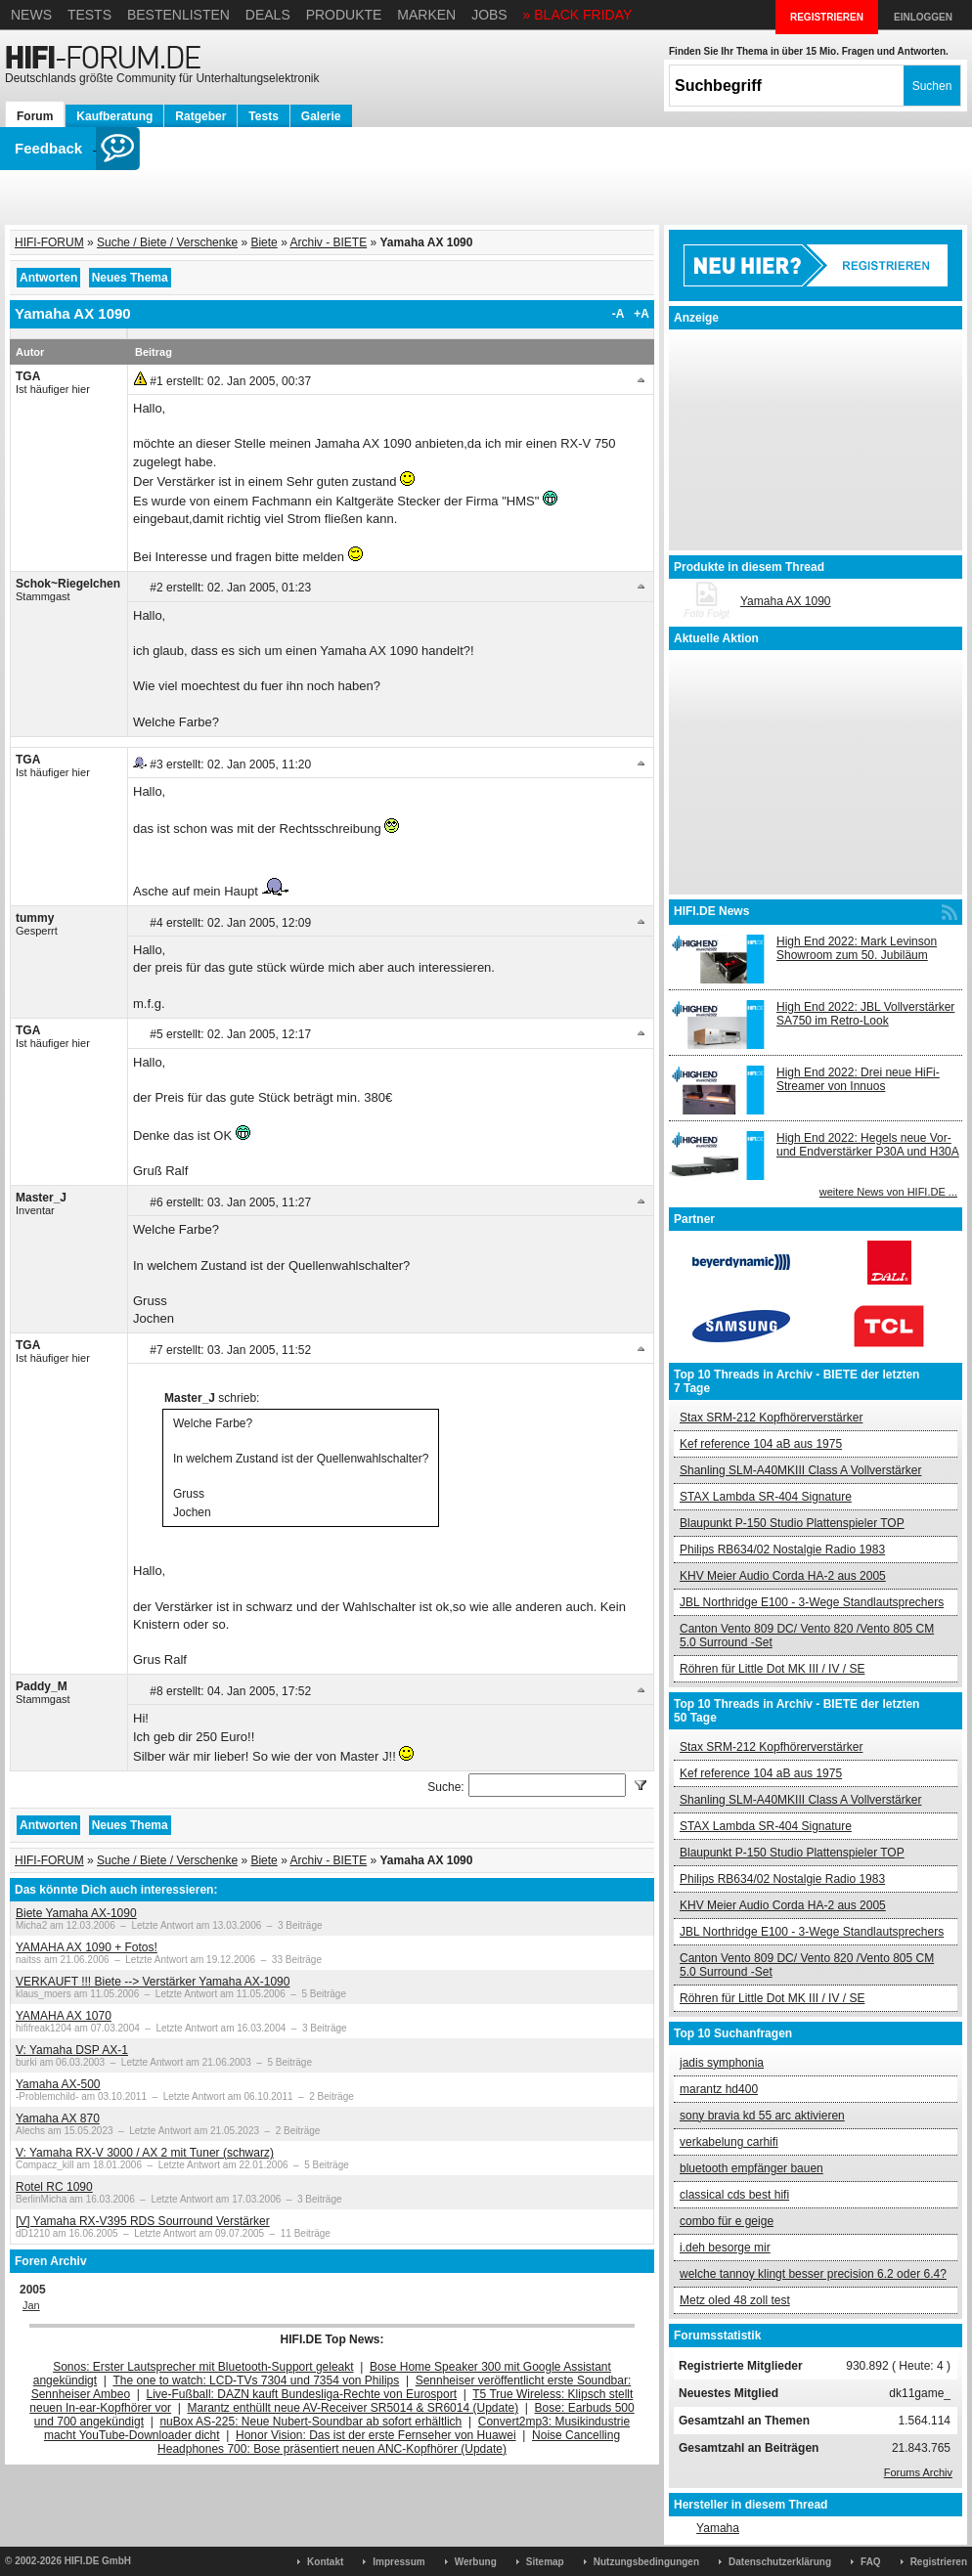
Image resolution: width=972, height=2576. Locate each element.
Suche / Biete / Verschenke (167, 242)
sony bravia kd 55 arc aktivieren (762, 2115)
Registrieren (938, 2561)
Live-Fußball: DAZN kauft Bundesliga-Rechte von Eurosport (302, 2394)
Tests (89, 14)
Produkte (344, 14)
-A (618, 314)
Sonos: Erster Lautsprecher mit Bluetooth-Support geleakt (203, 2367)
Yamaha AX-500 (58, 2084)
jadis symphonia (722, 2063)
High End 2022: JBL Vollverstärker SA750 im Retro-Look (865, 1013)
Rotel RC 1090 (54, 2187)
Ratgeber (200, 116)
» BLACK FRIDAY (578, 14)
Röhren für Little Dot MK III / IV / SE (772, 1669)
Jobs (489, 14)
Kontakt (325, 2561)
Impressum (398, 2561)
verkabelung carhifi (729, 2142)
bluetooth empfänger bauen (751, 2168)
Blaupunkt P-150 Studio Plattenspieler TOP (792, 1523)
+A (641, 314)
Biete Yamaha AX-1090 (76, 1913)
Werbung (476, 2561)
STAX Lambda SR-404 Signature (766, 1497)
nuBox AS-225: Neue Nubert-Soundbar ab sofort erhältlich (310, 2421)
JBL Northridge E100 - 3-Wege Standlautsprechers (812, 1602)
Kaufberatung (114, 116)
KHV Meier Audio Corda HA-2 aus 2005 (783, 1576)
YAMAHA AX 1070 (63, 2016)
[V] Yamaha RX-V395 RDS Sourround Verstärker (143, 2221)
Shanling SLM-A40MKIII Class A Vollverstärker (800, 1470)
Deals (267, 14)
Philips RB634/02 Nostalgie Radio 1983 (782, 1549)
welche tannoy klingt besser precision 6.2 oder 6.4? (813, 2274)
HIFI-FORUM (49, 242)
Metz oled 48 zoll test (735, 2300)
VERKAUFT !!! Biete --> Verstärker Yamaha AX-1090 (152, 1981)
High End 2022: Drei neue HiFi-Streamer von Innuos (858, 1079)
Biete (263, 242)
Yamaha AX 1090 (785, 601)
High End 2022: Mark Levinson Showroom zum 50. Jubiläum (856, 948)
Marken (426, 14)
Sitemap (545, 2561)
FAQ (871, 2561)
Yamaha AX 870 (58, 2118)
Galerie (321, 116)
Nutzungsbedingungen (646, 2561)
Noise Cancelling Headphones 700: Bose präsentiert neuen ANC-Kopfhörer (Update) (388, 2442)
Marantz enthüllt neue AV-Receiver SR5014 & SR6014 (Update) (353, 2408)
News (31, 14)
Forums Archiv (918, 2472)
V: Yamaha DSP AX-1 (72, 2050)
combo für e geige (726, 2221)
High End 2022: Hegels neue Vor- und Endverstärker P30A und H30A (867, 1144)
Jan (31, 2305)
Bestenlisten (178, 14)
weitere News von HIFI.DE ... (888, 1192)
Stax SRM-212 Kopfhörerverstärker (771, 1417)
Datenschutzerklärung (780, 2561)
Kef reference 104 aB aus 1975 (761, 1444)
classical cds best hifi (734, 2195)
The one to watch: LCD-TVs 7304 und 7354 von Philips (255, 2380)
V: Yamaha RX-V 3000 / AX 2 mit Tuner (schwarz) (145, 2153)
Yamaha (717, 2528)
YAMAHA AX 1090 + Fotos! (86, 1947)
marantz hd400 (719, 2089)
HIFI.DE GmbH (98, 2560)
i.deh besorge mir (725, 2247)
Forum (35, 116)
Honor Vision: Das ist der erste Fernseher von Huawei (376, 2435)
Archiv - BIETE (328, 242)
